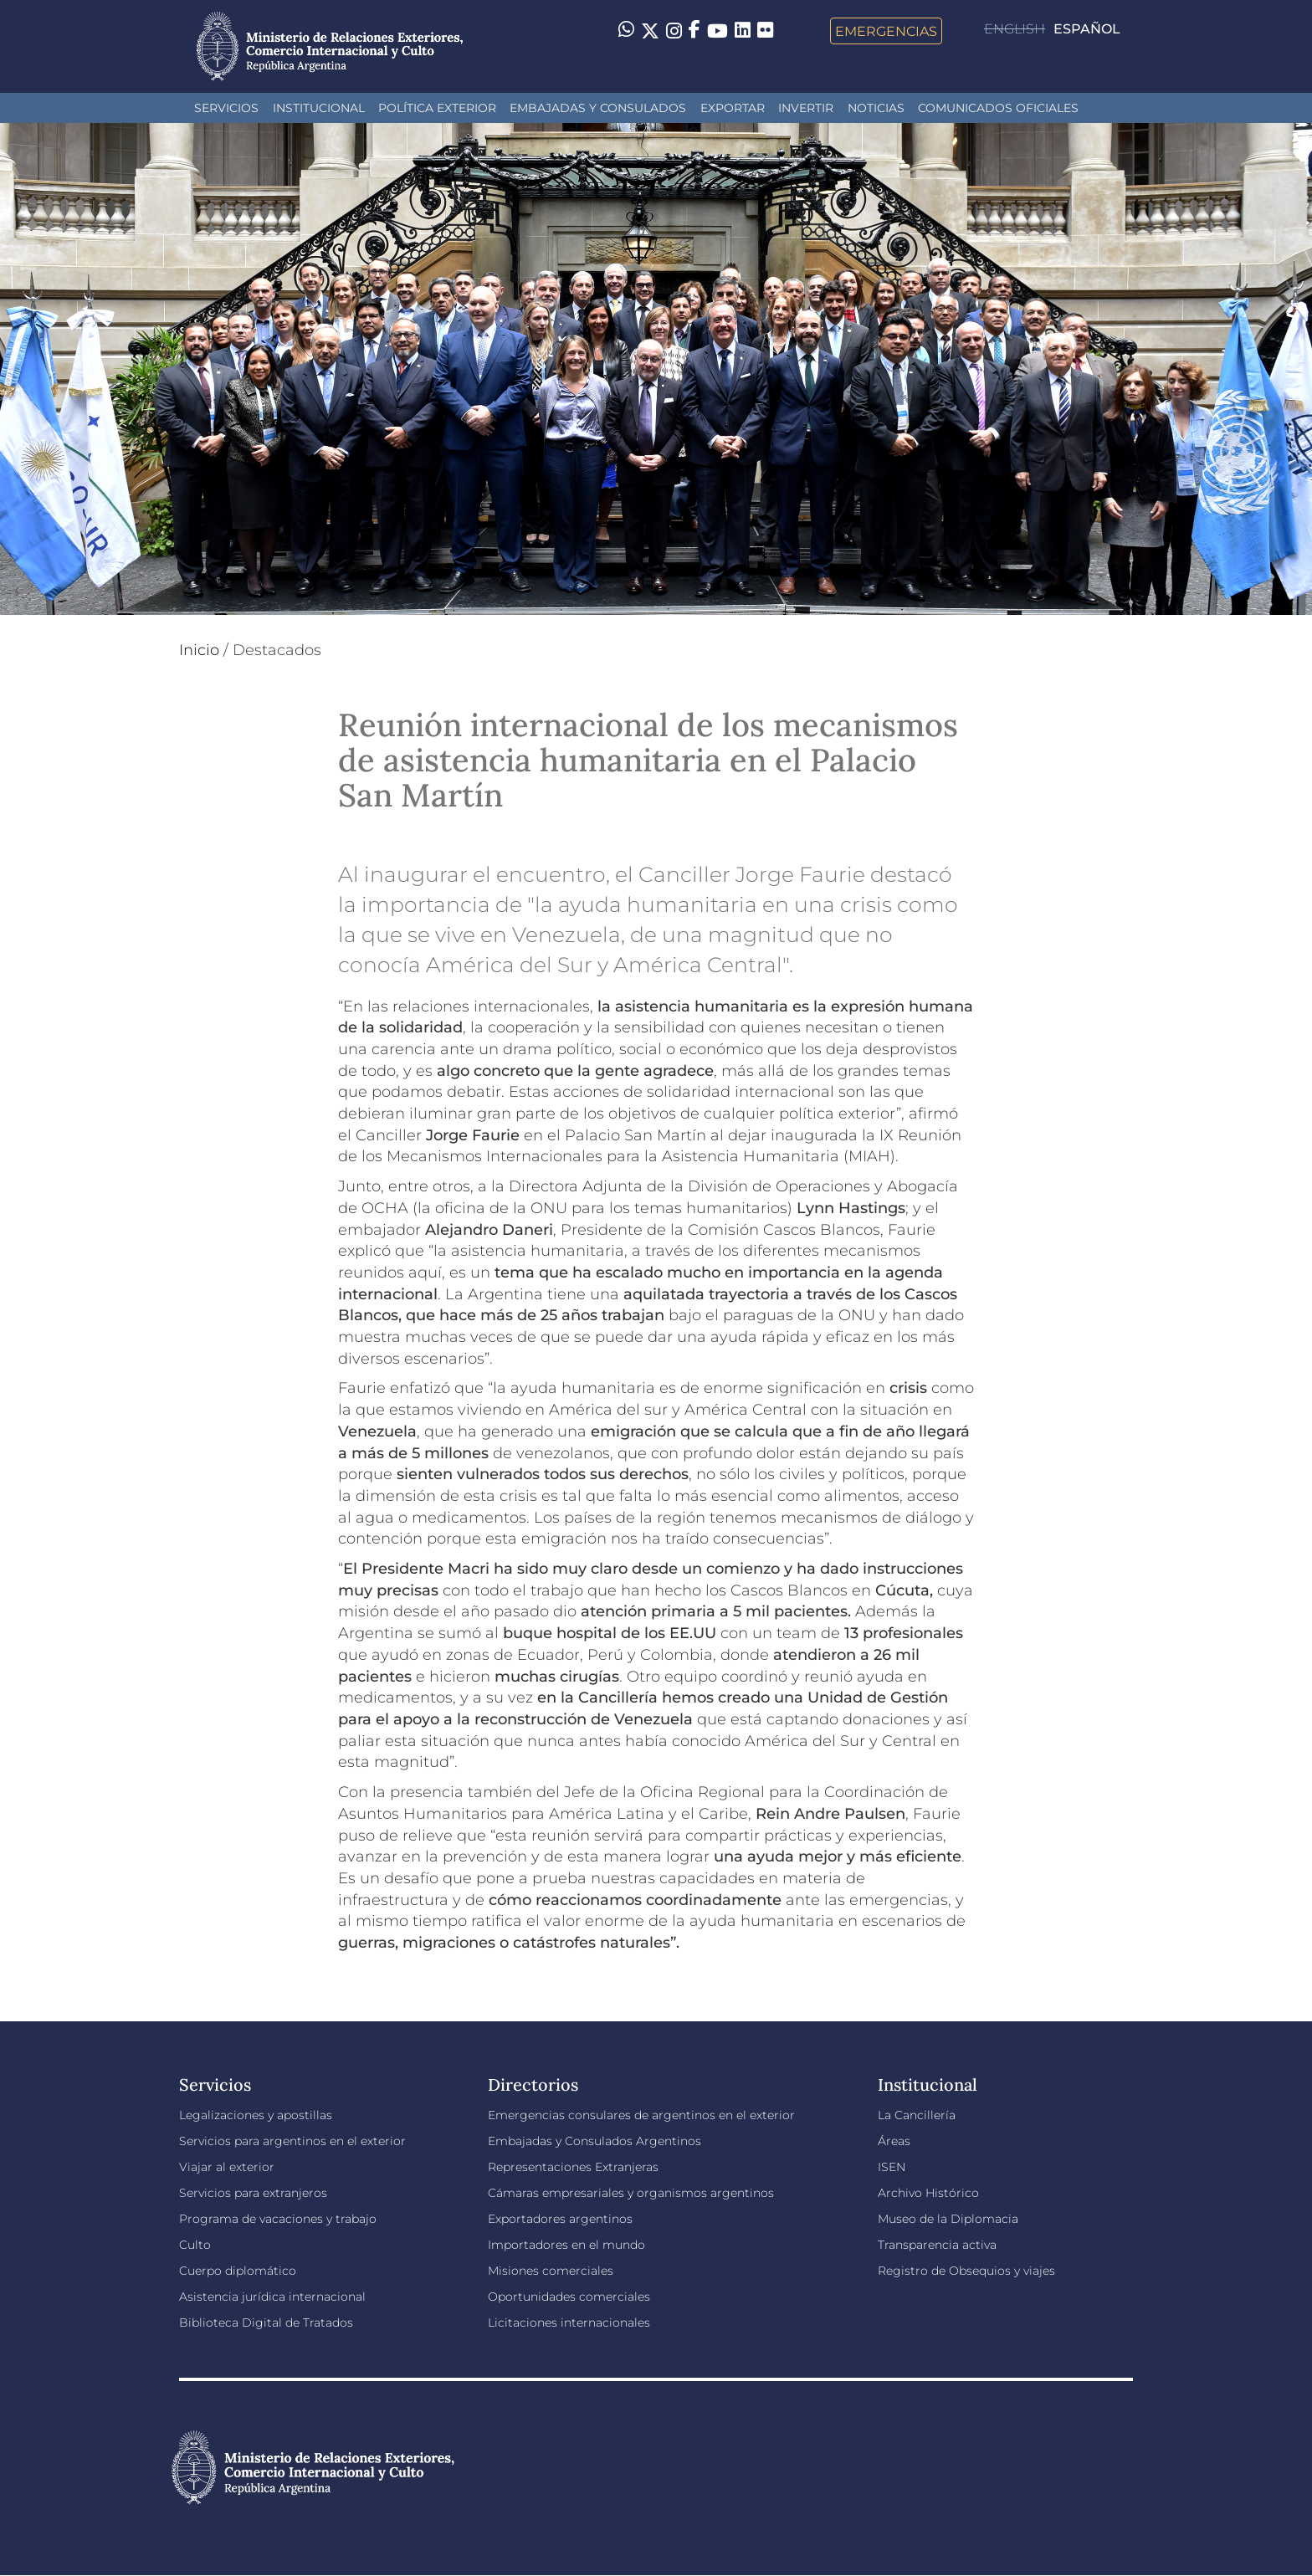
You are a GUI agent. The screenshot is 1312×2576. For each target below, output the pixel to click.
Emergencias (886, 31)
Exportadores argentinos (560, 2218)
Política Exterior (437, 107)
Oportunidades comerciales (569, 2296)
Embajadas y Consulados (598, 107)
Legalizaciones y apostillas (255, 2115)
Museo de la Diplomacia (948, 2218)
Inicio (199, 650)
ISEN (891, 2166)
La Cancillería (917, 2115)
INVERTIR (805, 107)
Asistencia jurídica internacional (272, 2296)
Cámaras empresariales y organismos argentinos (631, 2192)
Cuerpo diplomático (237, 2270)
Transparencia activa (937, 2244)
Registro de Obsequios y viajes (966, 2270)
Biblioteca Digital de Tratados (266, 2322)
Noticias (876, 107)
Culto (195, 2244)
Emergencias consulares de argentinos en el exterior (641, 2115)
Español (1086, 29)
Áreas (894, 2140)
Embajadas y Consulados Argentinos (594, 2140)
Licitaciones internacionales (569, 2322)
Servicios (226, 107)
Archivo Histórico (928, 2192)
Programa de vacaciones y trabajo (278, 2218)
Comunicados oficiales (998, 107)
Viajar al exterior (226, 2166)
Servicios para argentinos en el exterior (292, 2140)
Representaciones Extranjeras (573, 2166)
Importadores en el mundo (566, 2244)
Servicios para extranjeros (253, 2192)
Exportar (732, 107)
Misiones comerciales (550, 2270)
